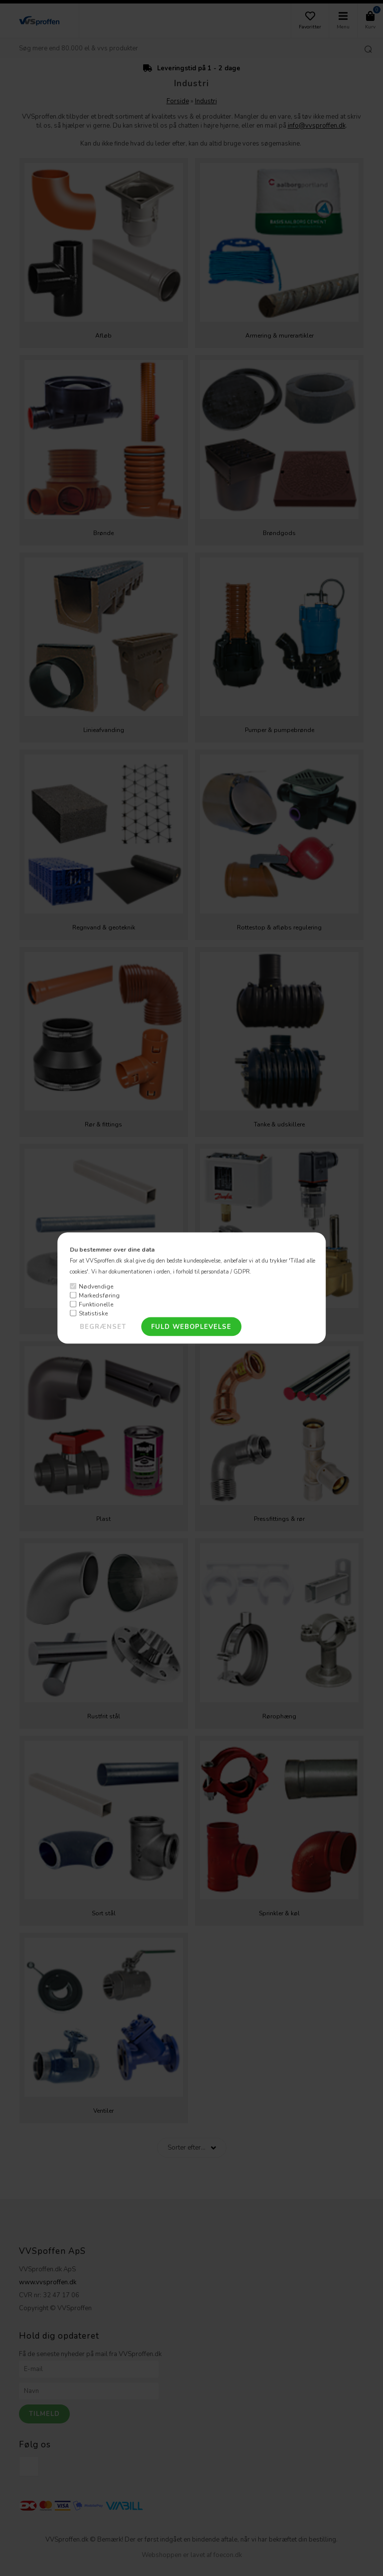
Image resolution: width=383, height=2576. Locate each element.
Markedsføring (99, 1295)
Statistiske (93, 1313)
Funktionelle (96, 1304)
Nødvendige (96, 1286)
